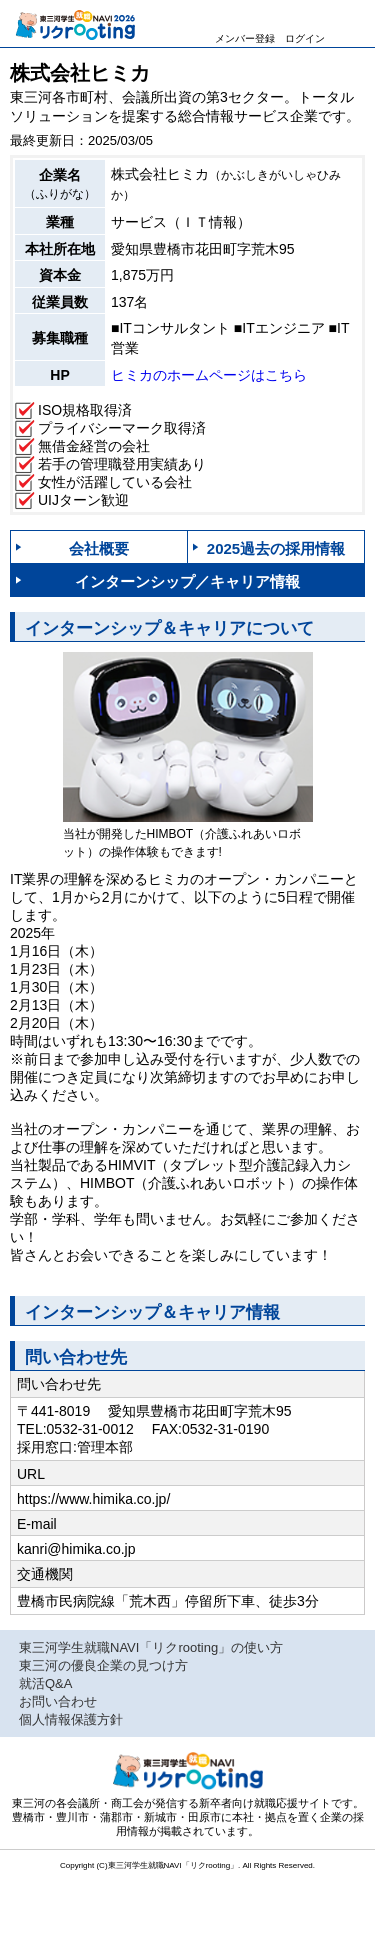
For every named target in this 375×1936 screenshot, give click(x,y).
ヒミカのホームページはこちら (209, 375)
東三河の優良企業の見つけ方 (103, 1665)
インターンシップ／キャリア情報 (187, 581)
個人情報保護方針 (71, 1719)
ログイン (305, 36)
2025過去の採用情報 (276, 548)
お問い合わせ (58, 1701)
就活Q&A (45, 1683)
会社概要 (99, 548)
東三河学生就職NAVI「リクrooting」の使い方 (151, 1647)
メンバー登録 (245, 36)
